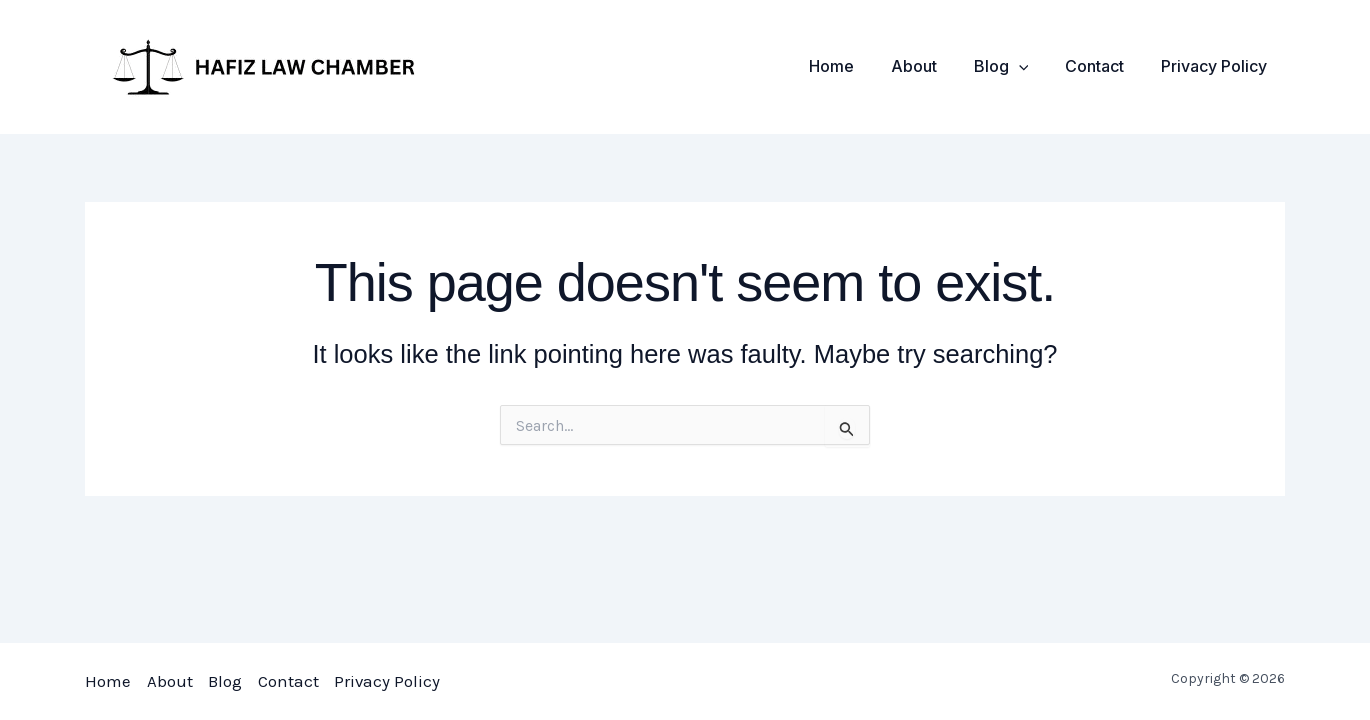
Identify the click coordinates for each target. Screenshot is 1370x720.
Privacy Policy (1216, 66)
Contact (1101, 66)
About (930, 66)
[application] (1030, 66)
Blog (1012, 66)
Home (852, 66)
